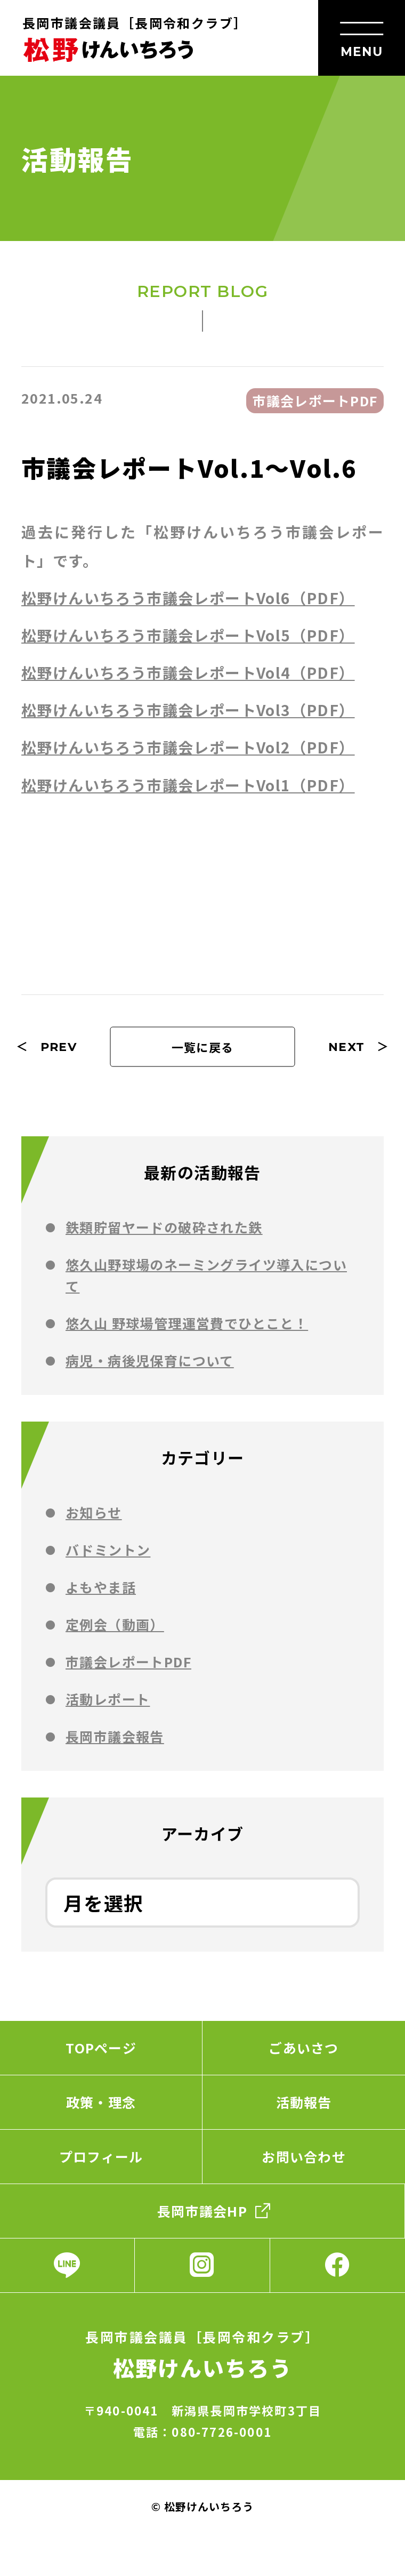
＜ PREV (46, 1047)
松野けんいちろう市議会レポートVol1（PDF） (188, 785)
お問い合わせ (304, 2156)
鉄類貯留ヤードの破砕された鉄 (164, 1227)
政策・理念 (101, 2102)
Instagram (202, 2265)
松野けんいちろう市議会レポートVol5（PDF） (188, 635)
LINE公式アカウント (67, 2265)
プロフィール (101, 2156)
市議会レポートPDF (128, 1661)
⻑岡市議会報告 (115, 1736)
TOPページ (101, 2047)
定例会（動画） (115, 1624)
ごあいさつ (303, 2047)
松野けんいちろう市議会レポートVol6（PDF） (188, 597)
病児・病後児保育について (150, 1360)
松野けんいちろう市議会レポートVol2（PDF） (188, 747)
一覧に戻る (202, 1046)
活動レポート (108, 1698)
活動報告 (304, 2102)
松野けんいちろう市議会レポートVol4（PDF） (188, 672)
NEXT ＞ (358, 1047)
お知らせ (94, 1512)
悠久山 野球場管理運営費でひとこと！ (187, 1323)
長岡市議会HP (202, 2210)
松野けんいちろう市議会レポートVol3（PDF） (188, 709)
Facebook (337, 2265)
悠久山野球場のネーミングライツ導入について (206, 1275)
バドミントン (108, 1549)
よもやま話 (101, 1586)
